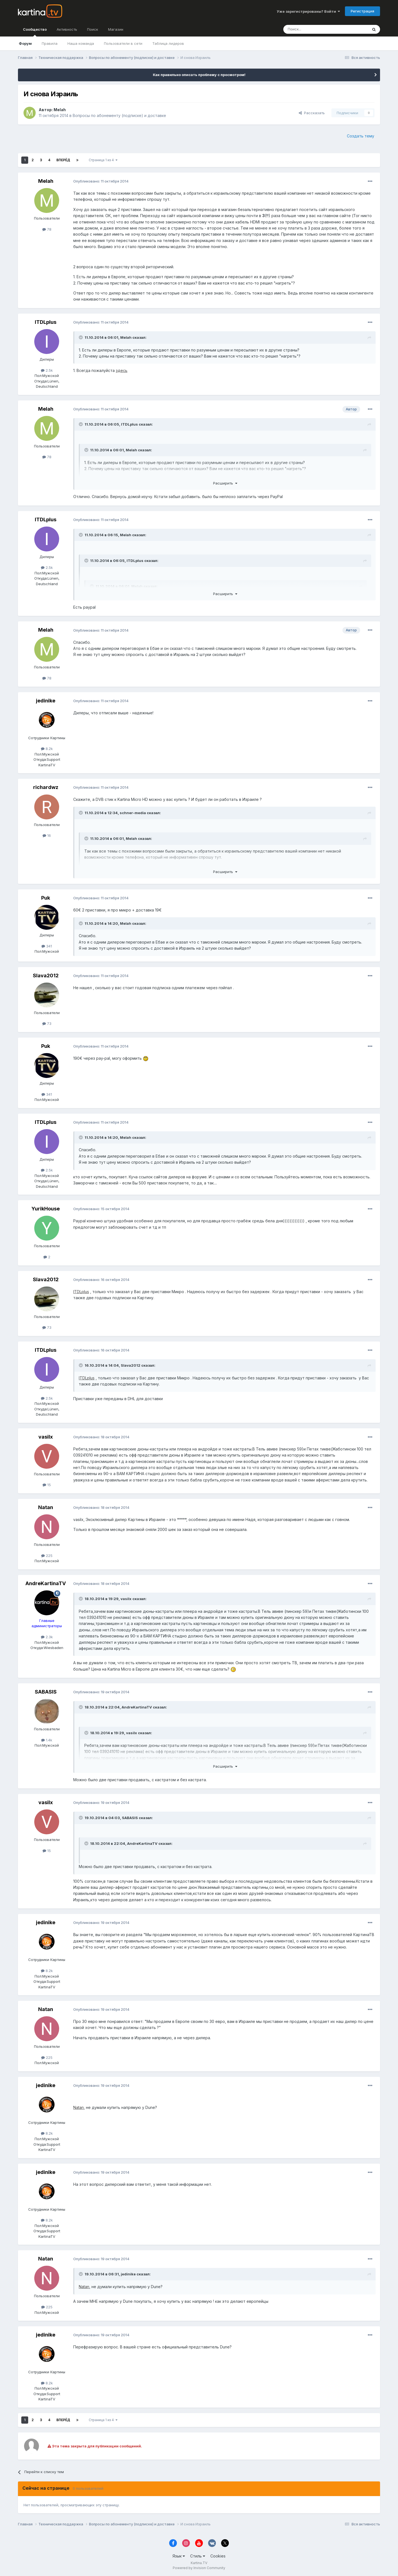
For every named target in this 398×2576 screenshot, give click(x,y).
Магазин (115, 29)
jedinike (45, 701)
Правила (49, 43)
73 (46, 1023)
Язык (178, 2556)
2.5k (47, 370)
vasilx (45, 1437)
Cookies (218, 2556)
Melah (60, 109)
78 (46, 229)
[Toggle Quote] (81, 337)
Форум (25, 43)
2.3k (47, 1637)
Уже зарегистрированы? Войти (308, 11)
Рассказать (312, 113)
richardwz (45, 787)
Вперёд (63, 160)
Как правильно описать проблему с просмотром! (199, 74)
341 (46, 946)
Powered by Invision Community (199, 2568)
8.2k (47, 748)
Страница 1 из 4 (103, 160)
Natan (45, 1507)
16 (47, 835)
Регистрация (362, 11)
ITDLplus (45, 322)
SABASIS (46, 1692)
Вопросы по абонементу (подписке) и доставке (119, 115)
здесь (121, 370)
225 (47, 1555)
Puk (45, 898)
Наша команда (80, 43)
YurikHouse (46, 1209)
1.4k (46, 1740)
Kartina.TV (199, 2563)
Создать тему (360, 136)
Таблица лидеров (168, 43)
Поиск (92, 29)
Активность (67, 29)
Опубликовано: (101, 181)
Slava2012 (46, 975)
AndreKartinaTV (45, 1583)
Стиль (197, 2556)
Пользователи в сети (123, 43)
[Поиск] (310, 29)
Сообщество (35, 32)
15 (47, 1485)
